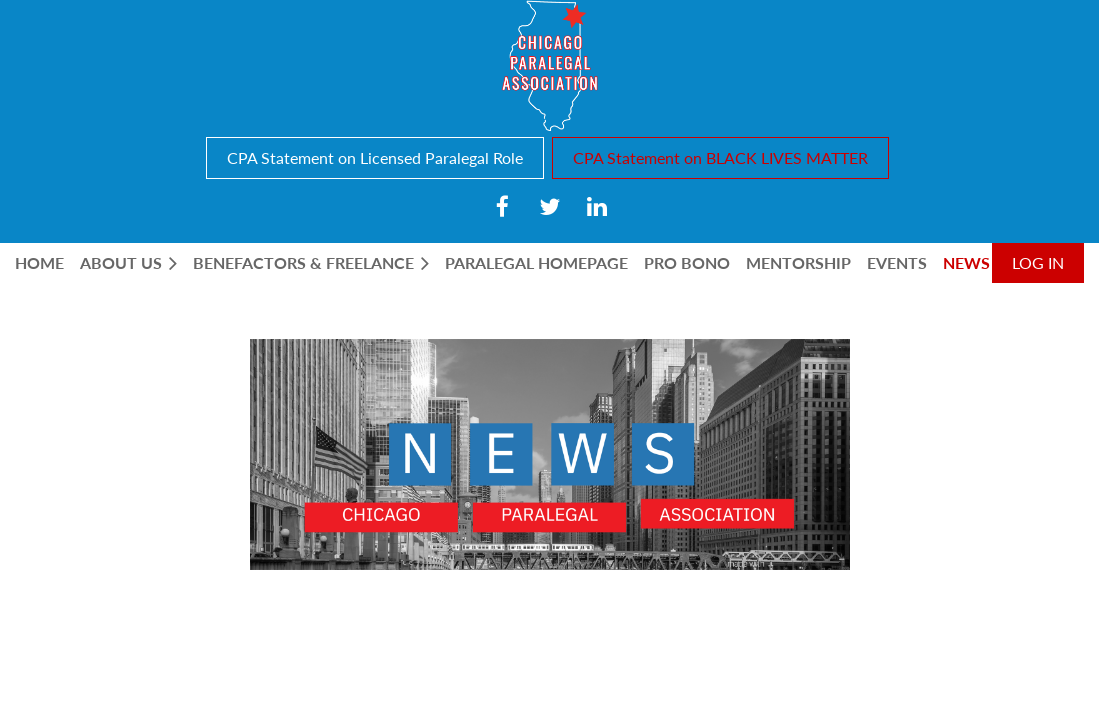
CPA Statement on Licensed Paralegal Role (375, 157)
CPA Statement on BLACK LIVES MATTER (720, 157)
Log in (1038, 262)
